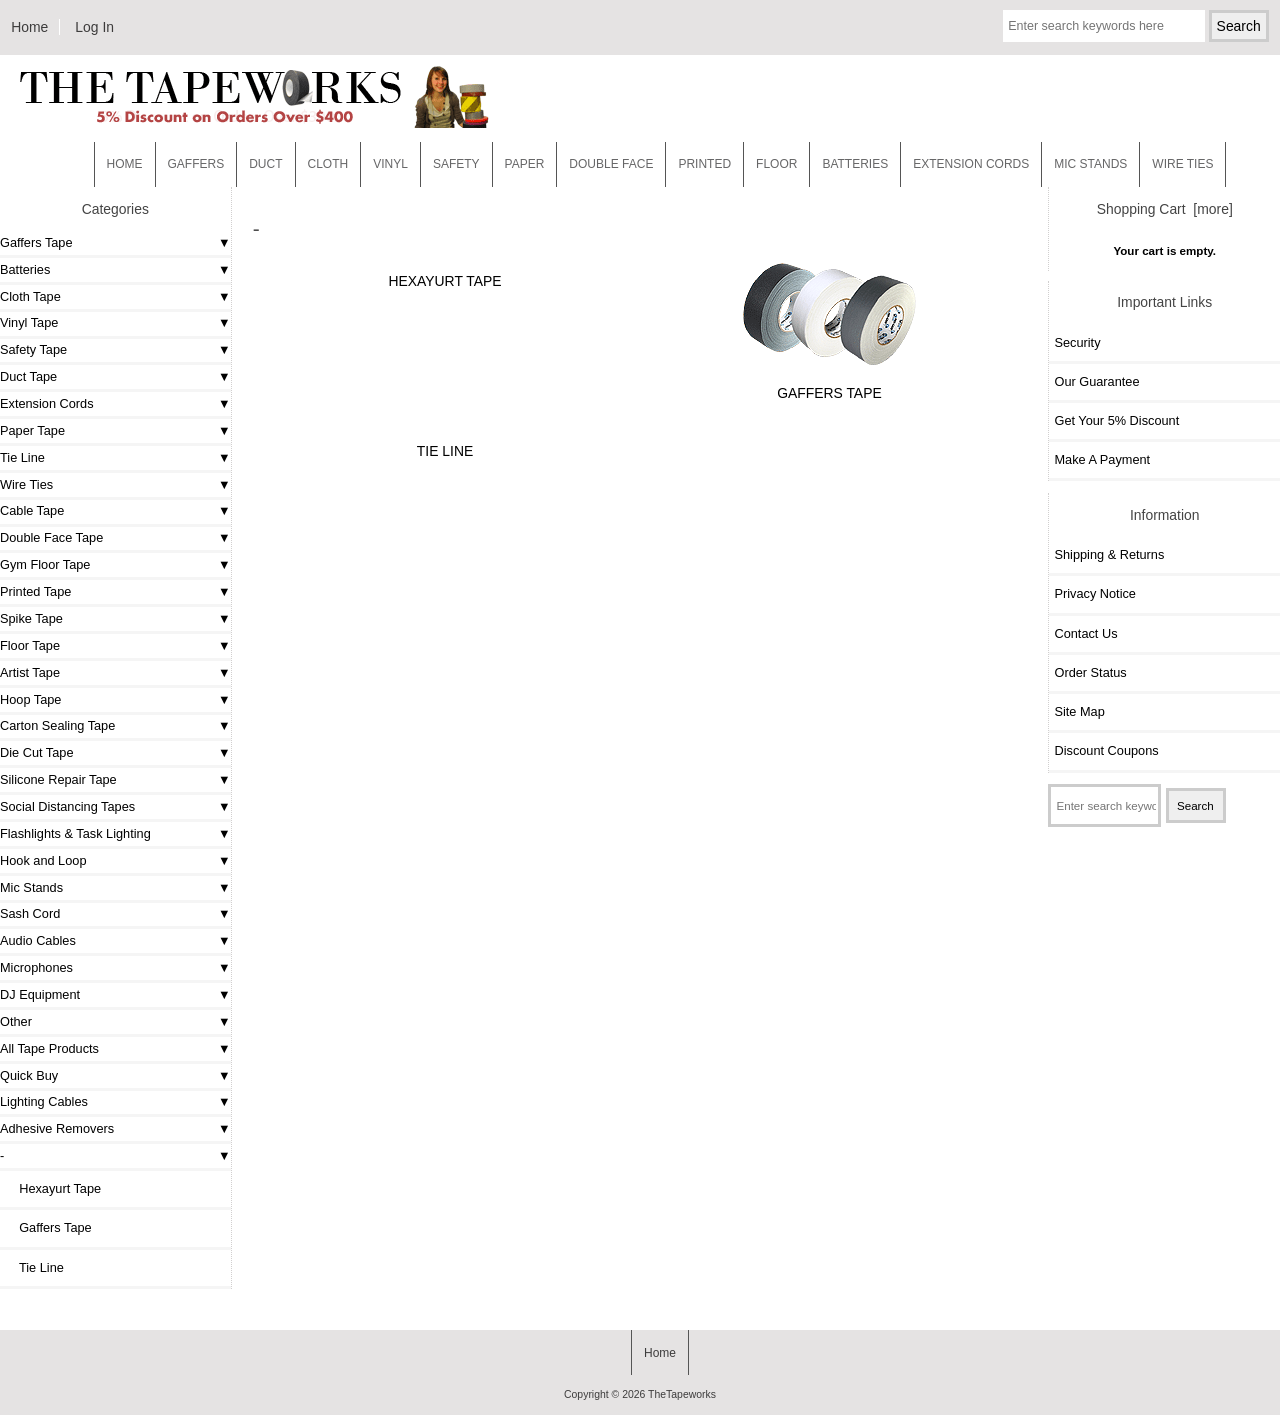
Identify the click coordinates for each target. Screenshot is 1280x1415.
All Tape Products (49, 1048)
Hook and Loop (43, 860)
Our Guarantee (1096, 381)
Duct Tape (28, 376)
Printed (704, 164)
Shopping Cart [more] (1165, 209)
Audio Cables (38, 940)
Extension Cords (47, 403)
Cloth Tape (30, 296)
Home (29, 27)
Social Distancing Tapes (67, 806)
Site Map (1079, 711)
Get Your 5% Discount (1116, 420)
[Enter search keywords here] (1104, 26)
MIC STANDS (1090, 164)
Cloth (328, 164)
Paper (525, 164)
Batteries (855, 164)
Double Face (611, 164)
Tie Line (22, 457)
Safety (456, 164)
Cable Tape (32, 510)
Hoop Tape (30, 699)
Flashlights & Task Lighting (75, 833)
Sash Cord (30, 913)
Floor (776, 164)
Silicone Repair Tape (58, 779)
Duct (265, 164)
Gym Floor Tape (45, 564)
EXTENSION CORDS (971, 164)
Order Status (1090, 672)
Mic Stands (31, 887)
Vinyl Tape (29, 322)
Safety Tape (33, 349)
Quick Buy (29, 1075)
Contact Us (1085, 633)
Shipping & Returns (1109, 554)
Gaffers (196, 164)
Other (16, 1021)
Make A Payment (1102, 459)
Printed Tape (35, 591)
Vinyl (390, 164)
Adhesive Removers (57, 1128)
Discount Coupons (1106, 750)
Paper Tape (32, 430)
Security (1077, 342)
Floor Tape (30, 645)
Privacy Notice (1094, 593)
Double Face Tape (51, 537)
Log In (94, 27)
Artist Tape (30, 672)
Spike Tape (31, 618)
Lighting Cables (44, 1101)
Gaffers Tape (36, 242)
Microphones (36, 967)
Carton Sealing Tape (57, 725)
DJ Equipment (40, 994)
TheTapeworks (682, 1394)
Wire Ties (26, 484)
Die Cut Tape (36, 752)
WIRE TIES (1182, 164)
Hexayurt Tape (53, 1188)
